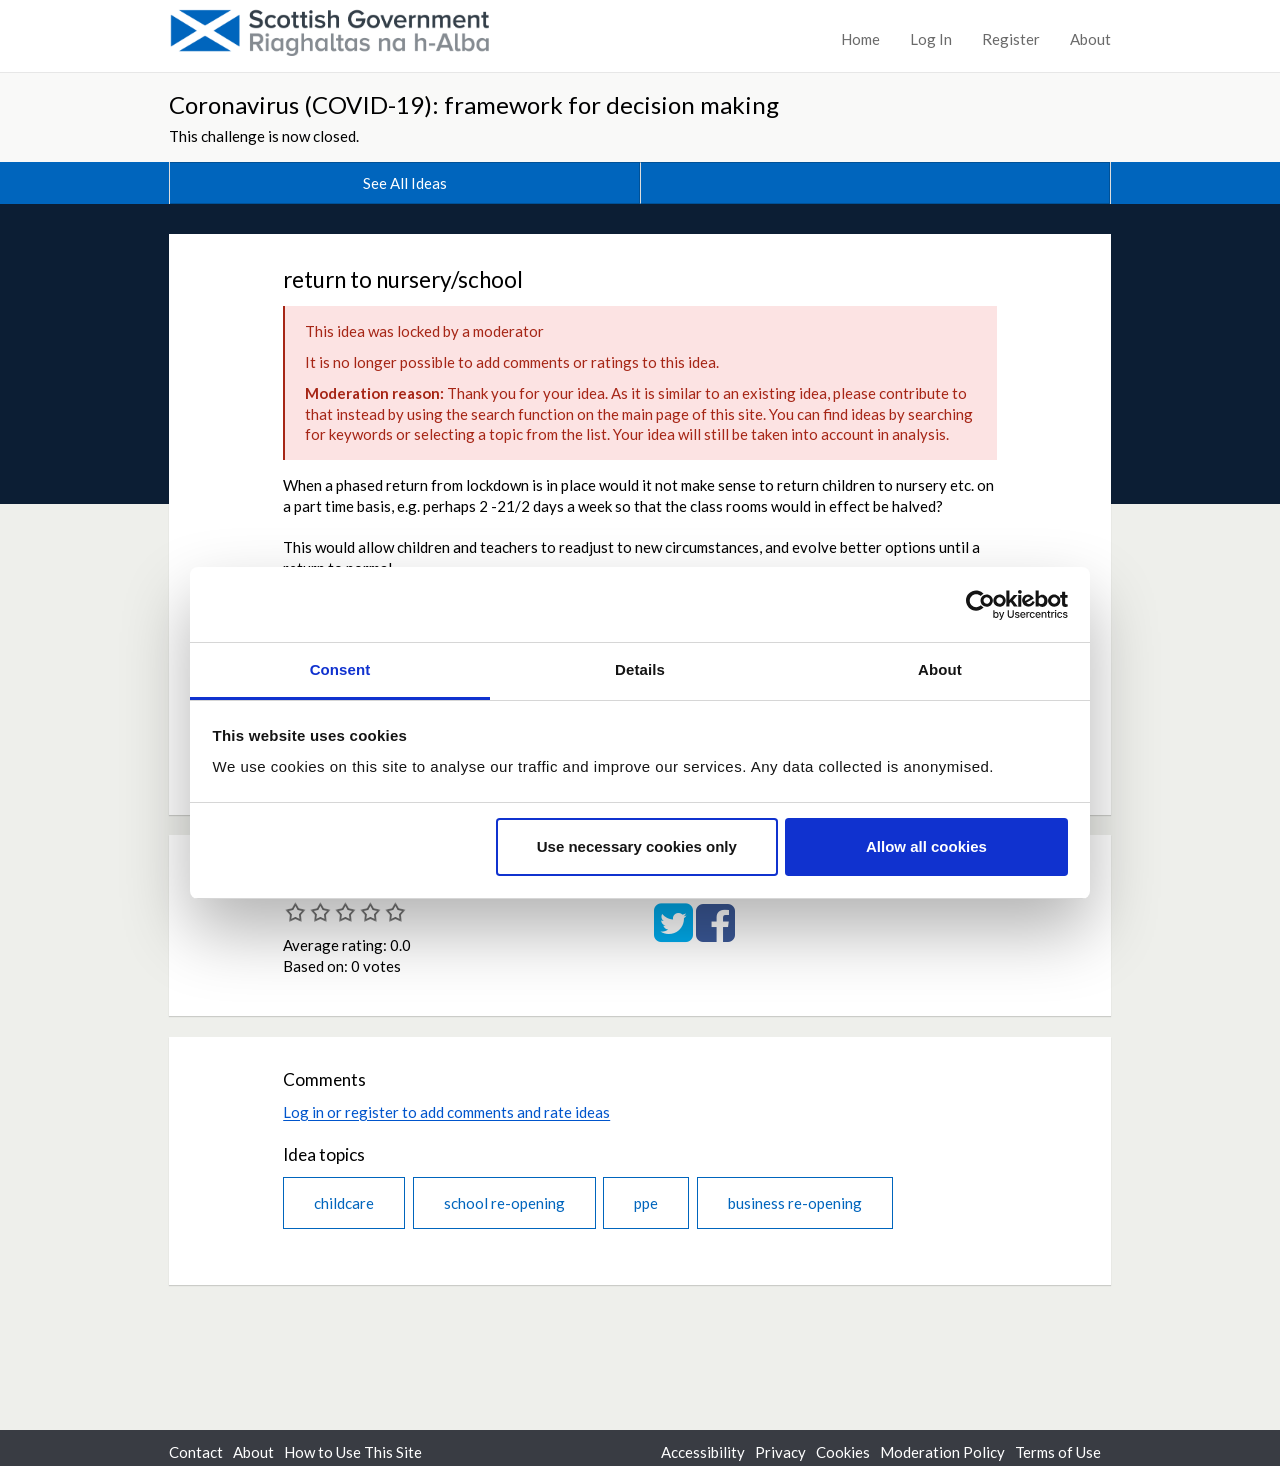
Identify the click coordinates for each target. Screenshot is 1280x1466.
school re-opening (504, 1203)
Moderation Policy (942, 1452)
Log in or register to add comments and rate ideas (446, 1112)
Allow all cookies (926, 846)
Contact (196, 1452)
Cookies (843, 1452)
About (1090, 39)
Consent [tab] (340, 669)
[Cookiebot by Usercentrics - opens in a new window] (980, 605)
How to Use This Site (353, 1452)
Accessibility (703, 1452)
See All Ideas (405, 183)
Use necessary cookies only (637, 846)
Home (860, 39)
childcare (344, 1203)
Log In (931, 39)
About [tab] (940, 669)
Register (1011, 39)
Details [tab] (640, 669)
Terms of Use (1058, 1452)
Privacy (780, 1452)
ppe (646, 1203)
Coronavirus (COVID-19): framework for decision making (474, 104)
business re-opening (795, 1203)
